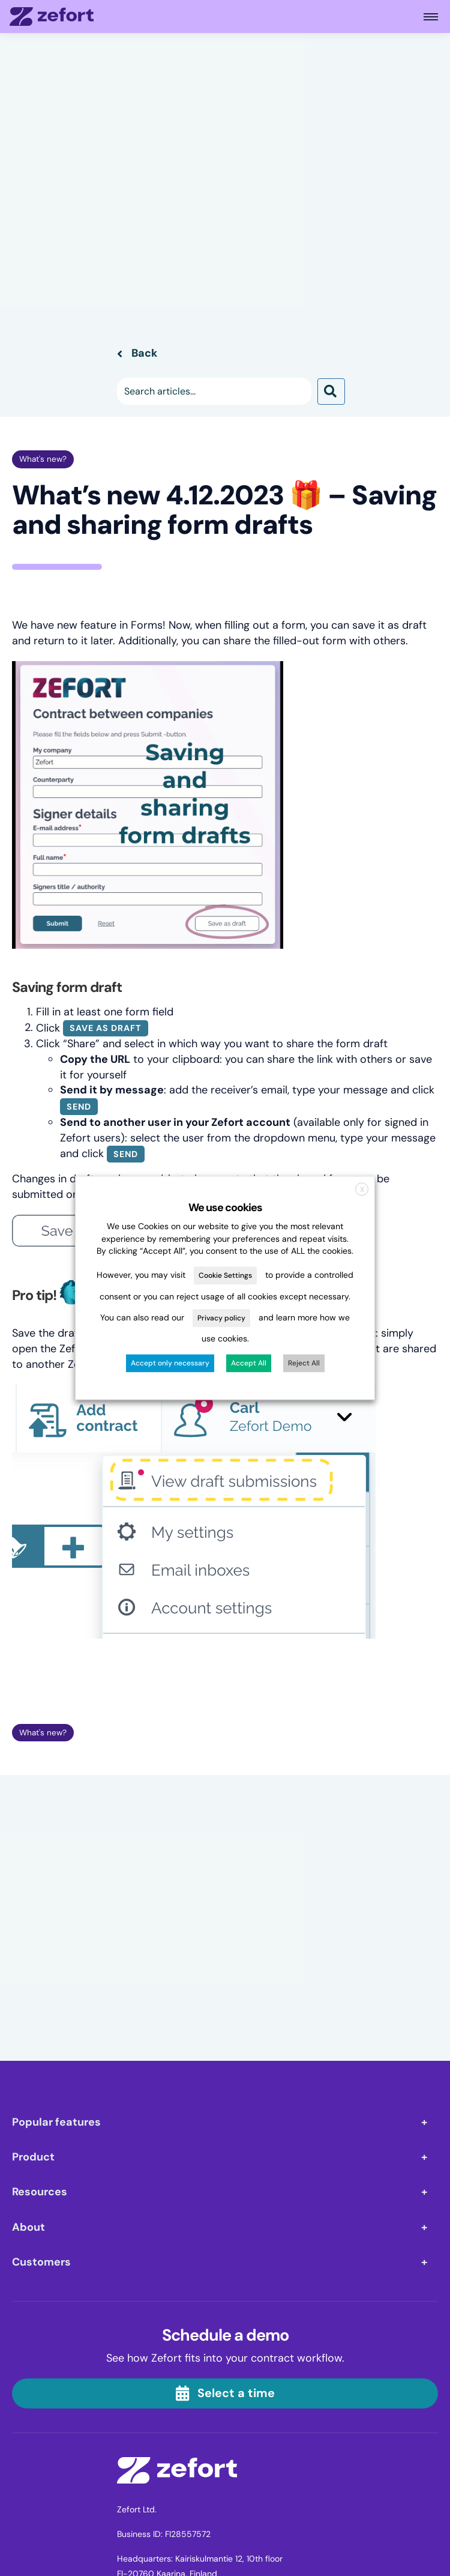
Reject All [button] (304, 1363)
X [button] (362, 1189)
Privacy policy (221, 1318)
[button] (331, 391)
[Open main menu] (430, 16)
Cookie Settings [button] (225, 1276)
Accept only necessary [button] (170, 1363)
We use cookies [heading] (225, 1207)
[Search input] (214, 391)
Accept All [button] (248, 1363)
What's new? (43, 459)
